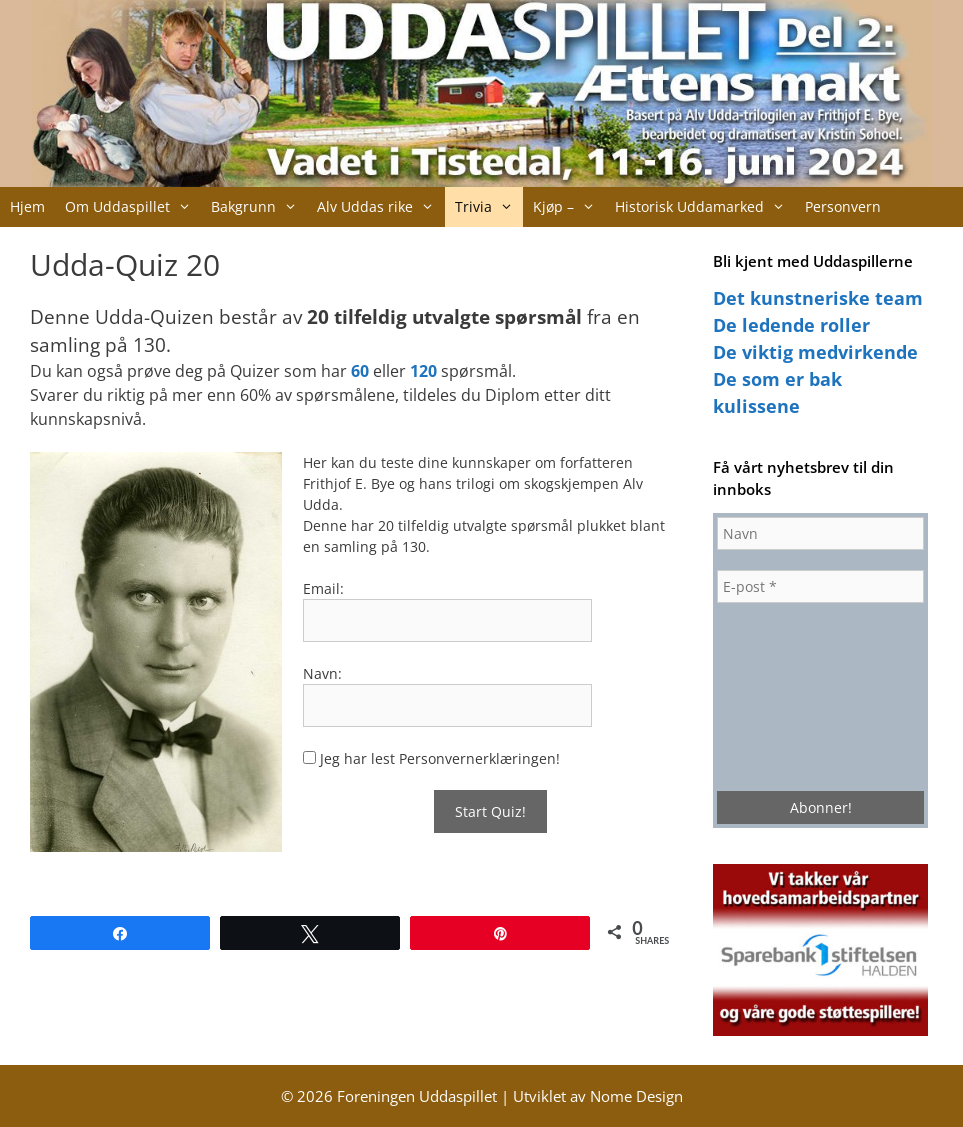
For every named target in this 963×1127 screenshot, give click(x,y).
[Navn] (820, 533)
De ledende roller (791, 325)
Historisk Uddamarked (705, 207)
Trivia (489, 207)
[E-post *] (820, 586)
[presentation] (799, 695)
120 (423, 371)
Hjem (27, 206)
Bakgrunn (259, 207)
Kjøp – (569, 207)
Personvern (843, 206)
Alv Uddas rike (380, 207)
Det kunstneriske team (818, 298)
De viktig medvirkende (815, 352)
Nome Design (636, 1096)
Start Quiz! (490, 811)
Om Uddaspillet (133, 207)
